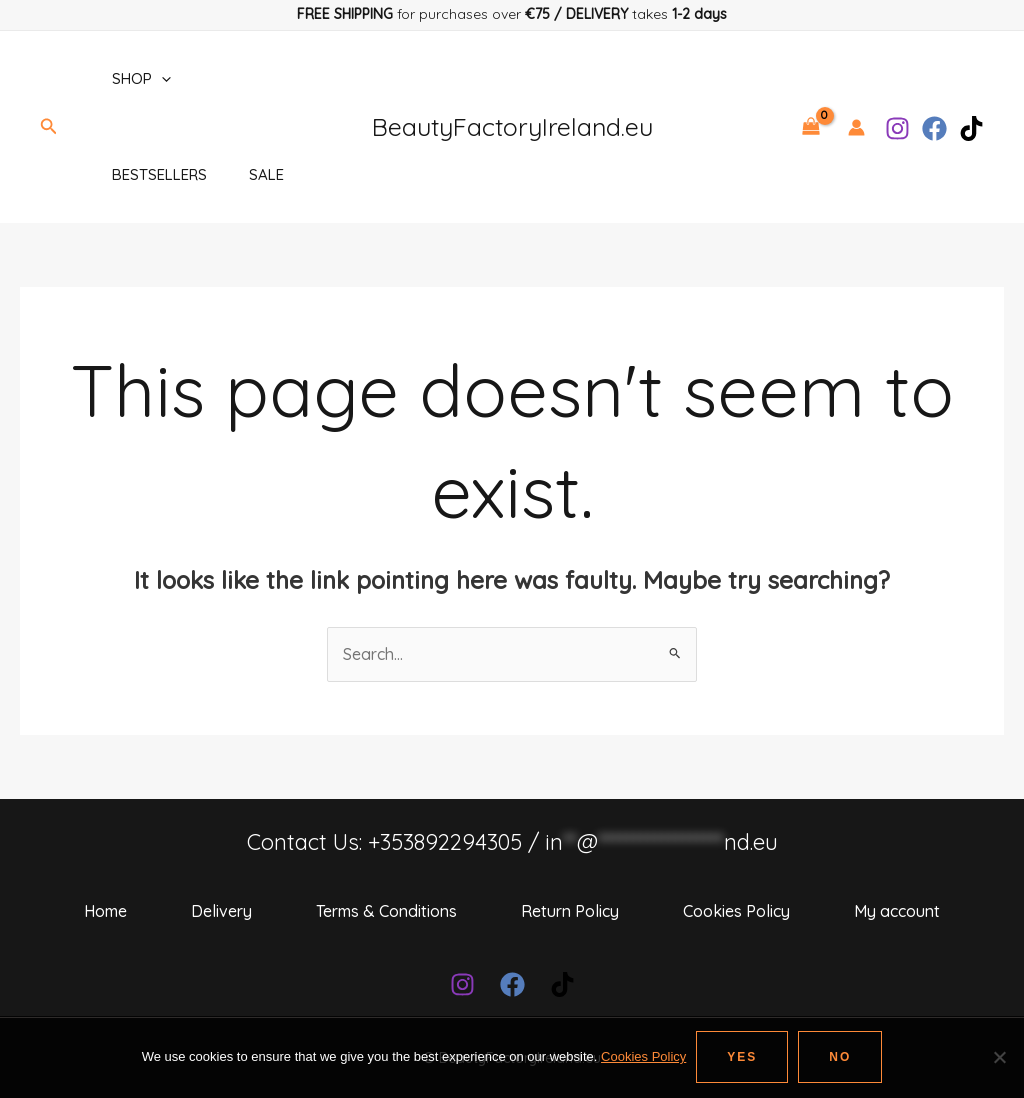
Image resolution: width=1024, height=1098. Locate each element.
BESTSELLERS (156, 174)
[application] (158, 79)
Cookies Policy (736, 911)
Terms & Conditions (386, 911)
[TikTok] (971, 128)
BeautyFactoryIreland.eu (512, 126)
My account (897, 911)
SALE (266, 174)
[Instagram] (897, 128)
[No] (999, 1057)
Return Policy (570, 911)
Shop (138, 79)
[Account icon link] (856, 127)
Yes (742, 1057)
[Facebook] (934, 128)
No (840, 1057)
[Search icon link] (49, 127)
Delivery (221, 911)
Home (105, 911)
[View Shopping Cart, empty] (810, 127)
